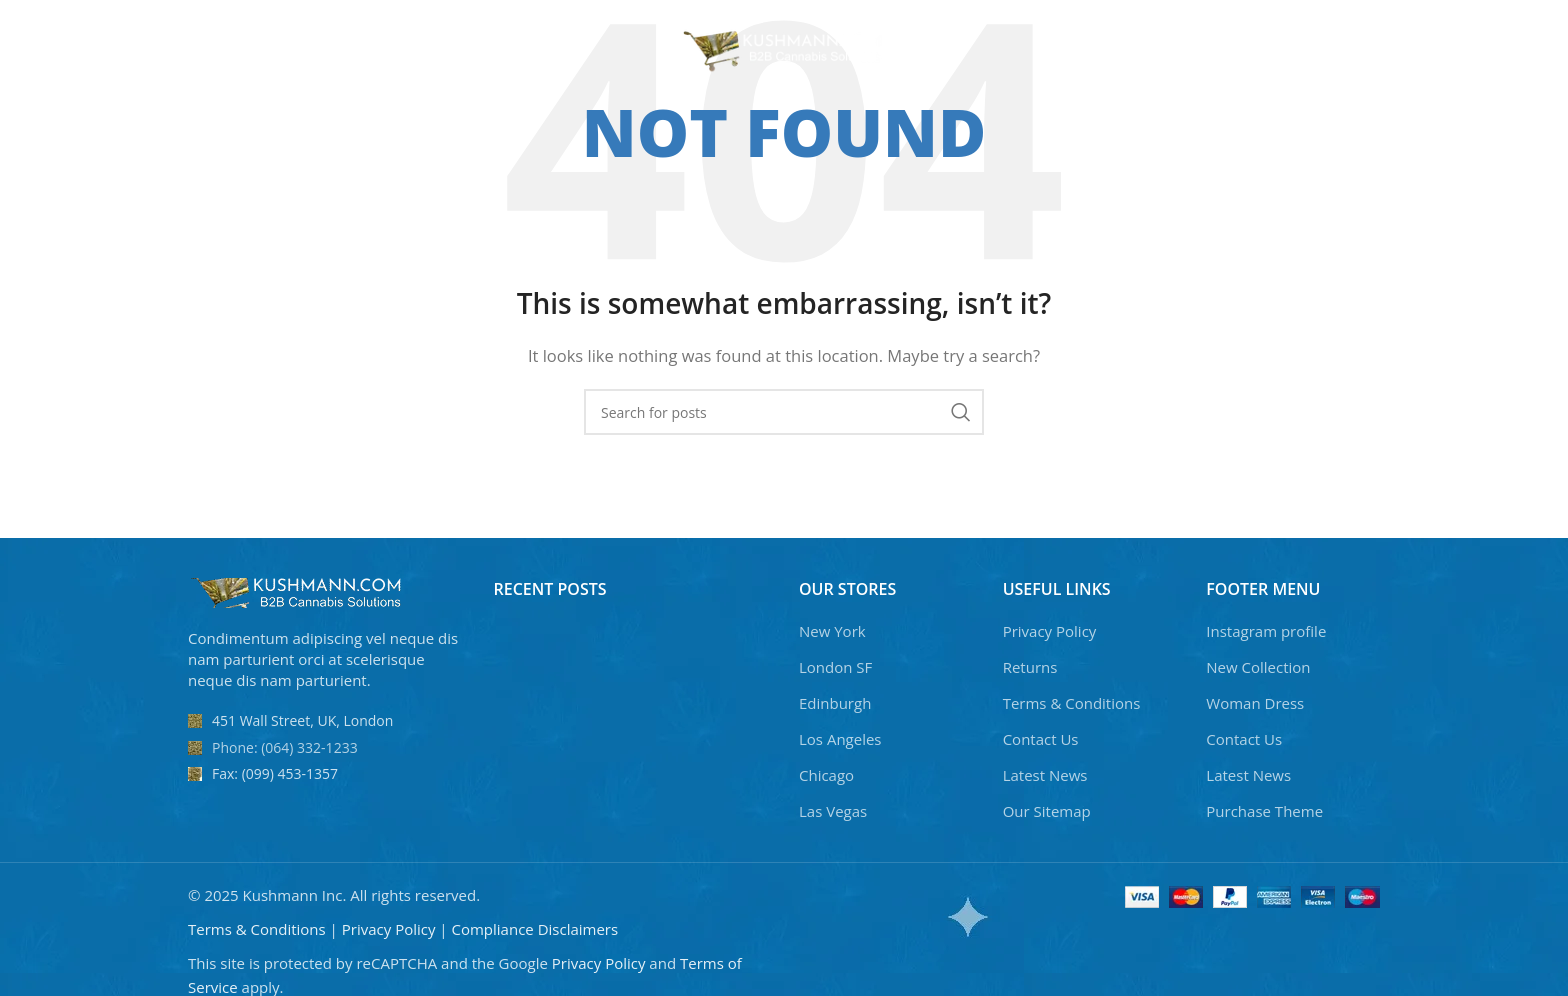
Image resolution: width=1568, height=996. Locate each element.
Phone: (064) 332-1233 (285, 747)
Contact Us (1041, 739)
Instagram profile (1266, 631)
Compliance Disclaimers (535, 929)
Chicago (826, 775)
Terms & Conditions (1072, 703)
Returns (1030, 667)
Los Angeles (840, 739)
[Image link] (298, 591)
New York (832, 631)
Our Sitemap (1047, 811)
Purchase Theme (1264, 811)
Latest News (1045, 775)
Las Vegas (833, 811)
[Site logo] (784, 48)
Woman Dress (1255, 703)
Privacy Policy (1050, 631)
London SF (835, 667)
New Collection (1258, 667)
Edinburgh (835, 703)
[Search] (1363, 50)
